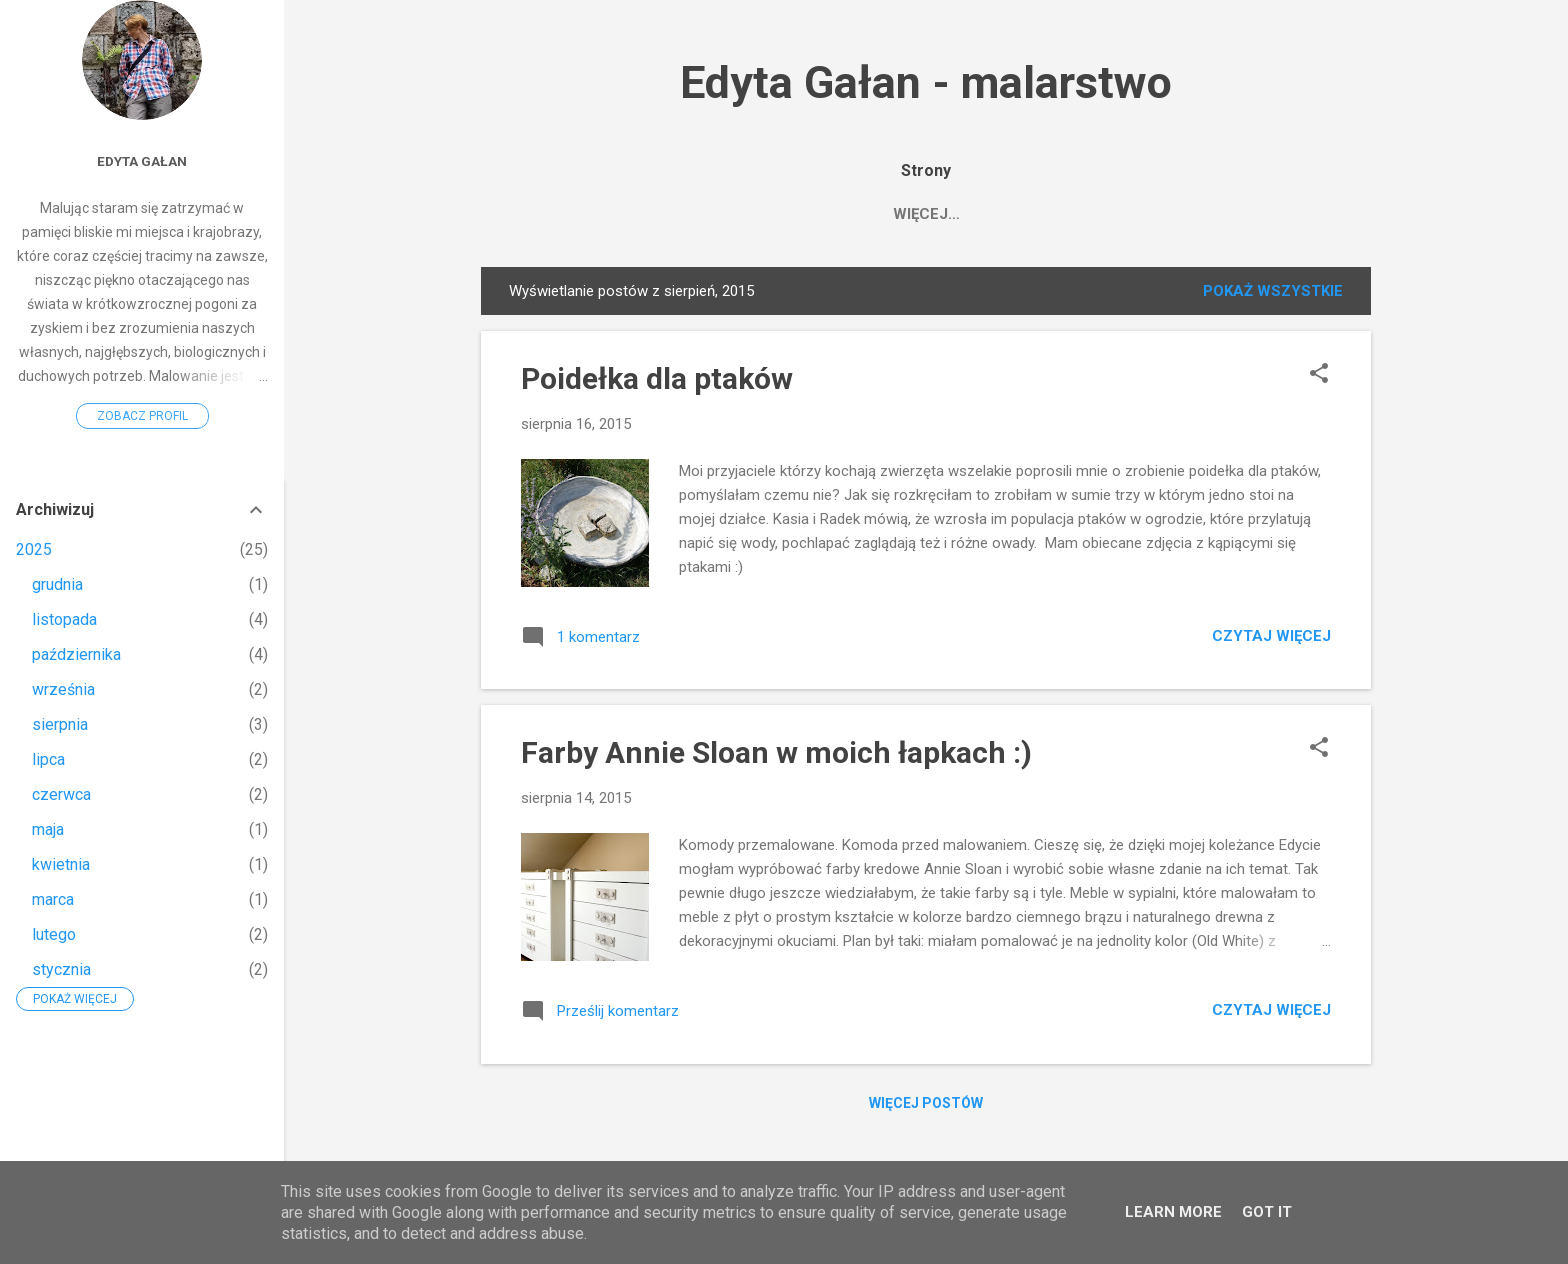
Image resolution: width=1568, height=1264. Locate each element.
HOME (540, 214)
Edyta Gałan (928, 214)
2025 (34, 549)
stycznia (61, 969)
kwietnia (61, 864)
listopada (64, 619)
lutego (54, 934)
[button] (1319, 379)
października (76, 654)
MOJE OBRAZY (652, 214)
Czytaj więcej (1271, 640)
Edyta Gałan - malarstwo (926, 82)
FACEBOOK (1057, 214)
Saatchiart (791, 214)
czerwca (61, 794)
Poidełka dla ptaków (657, 382)
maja (48, 829)
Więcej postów (926, 1107)
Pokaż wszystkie (1273, 295)
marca (53, 899)
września (63, 689)
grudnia (57, 584)
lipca (48, 759)
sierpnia (60, 724)
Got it (1267, 1212)
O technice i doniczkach (1234, 214)
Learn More (1173, 1212)
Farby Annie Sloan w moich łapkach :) (776, 756)
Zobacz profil (142, 416)
